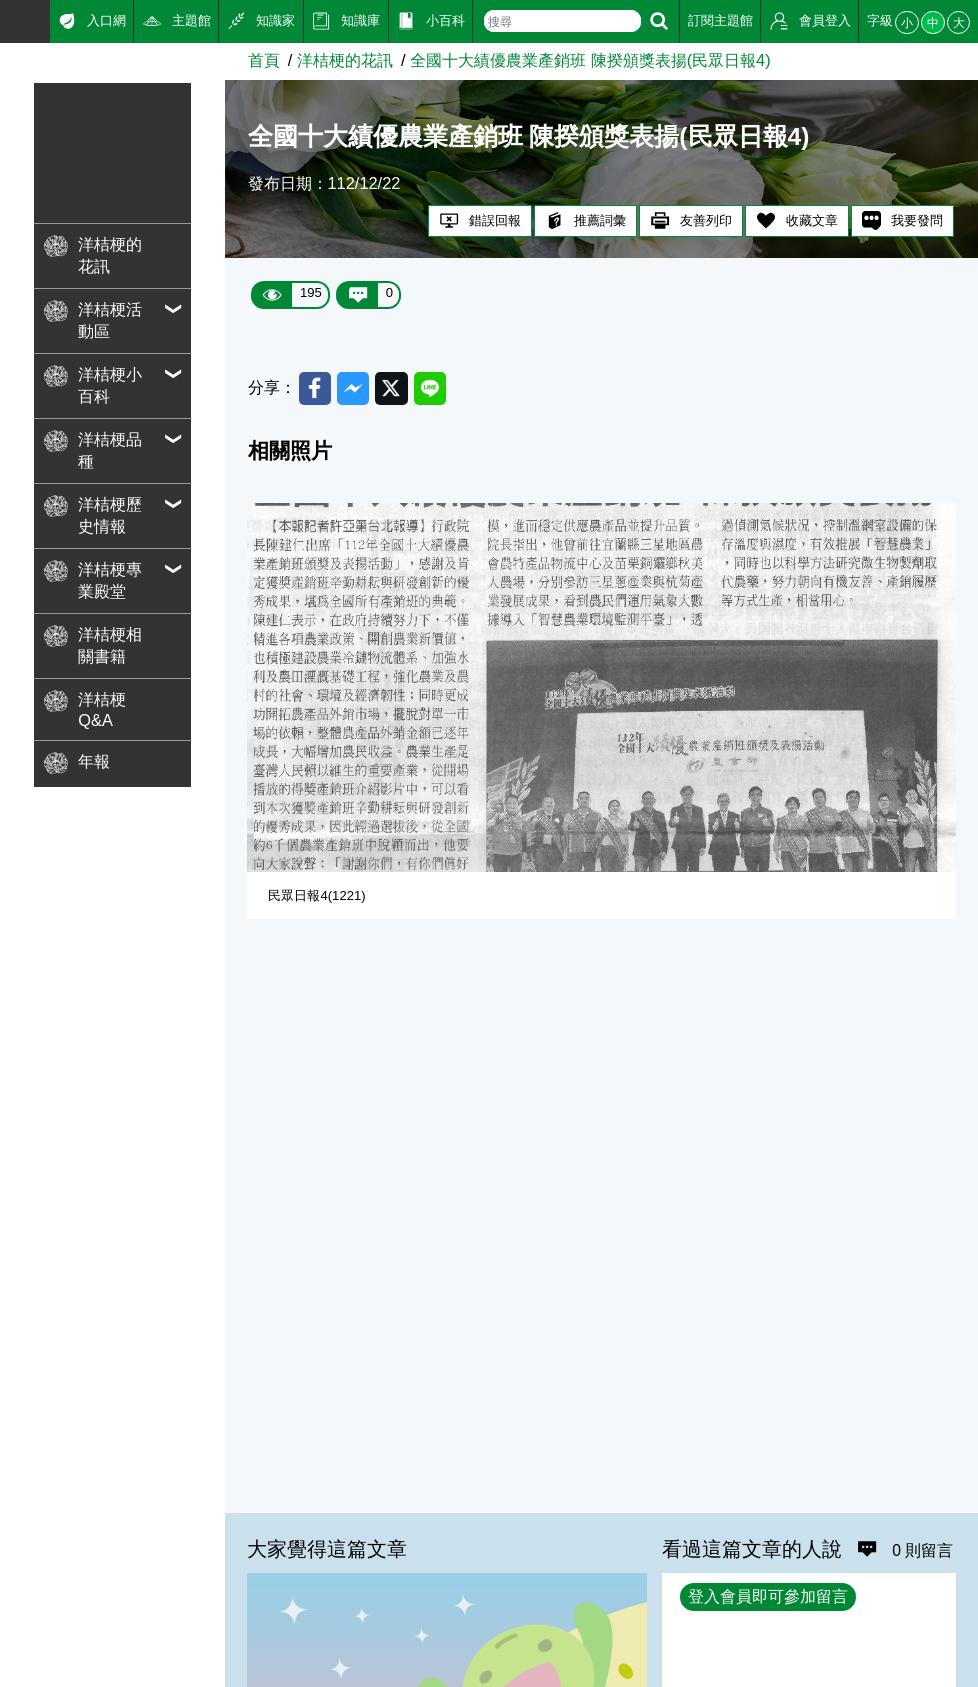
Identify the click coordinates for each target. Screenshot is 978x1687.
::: (7, 19)
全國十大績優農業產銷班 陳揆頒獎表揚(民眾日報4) (590, 60)
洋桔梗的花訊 (345, 60)
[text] (562, 21)
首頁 (264, 60)
